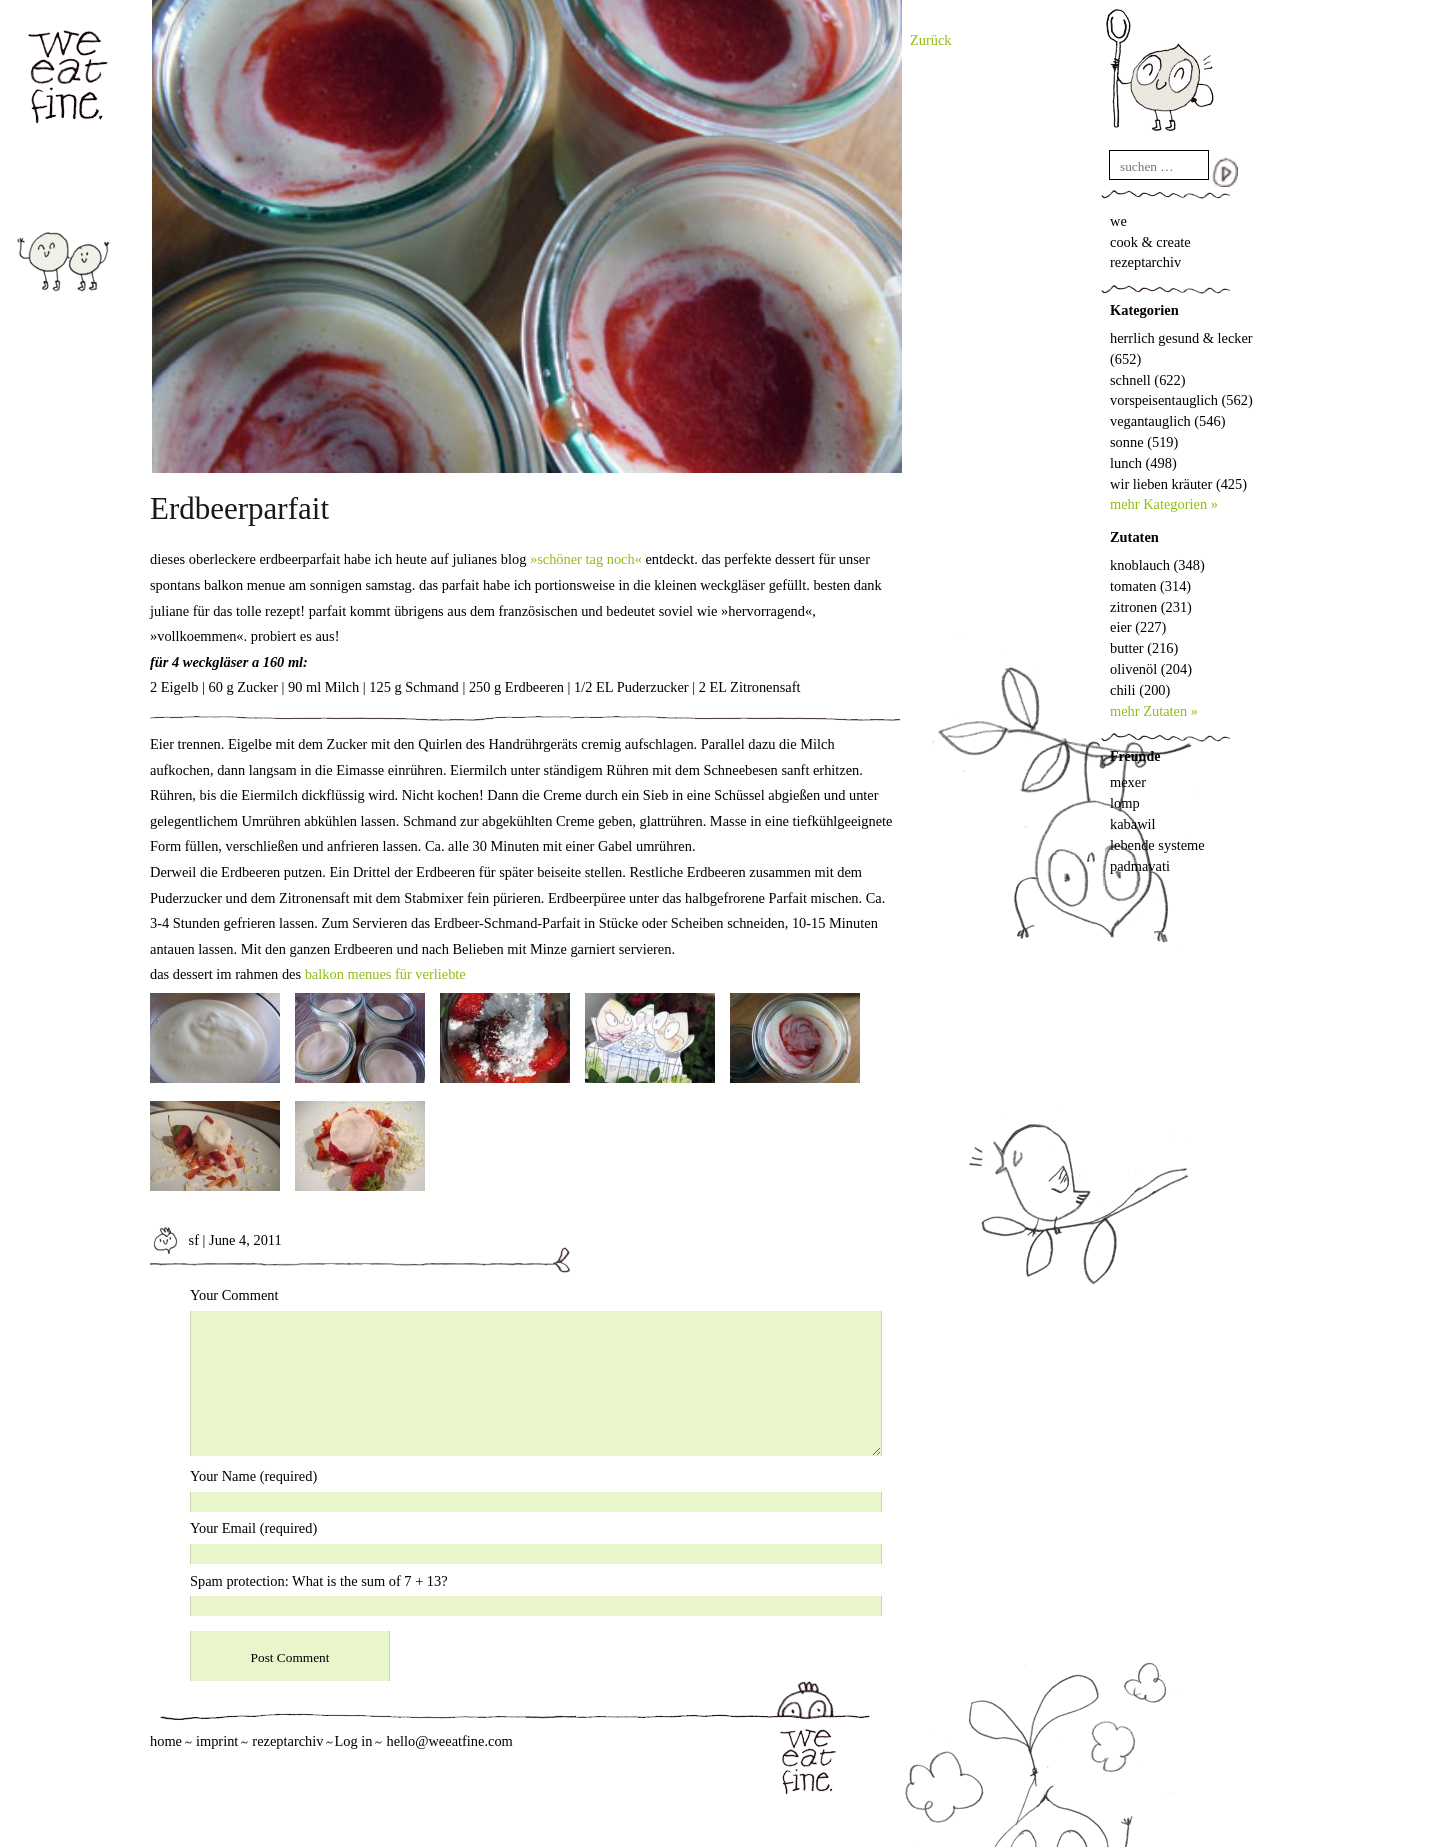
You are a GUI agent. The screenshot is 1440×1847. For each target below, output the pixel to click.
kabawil (1133, 824)
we (1118, 221)
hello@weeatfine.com (449, 1741)
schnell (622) (1148, 380)
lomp (1125, 803)
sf (174, 1240)
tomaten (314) (1150, 586)
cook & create (1150, 242)
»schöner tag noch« (586, 559)
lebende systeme (1157, 845)
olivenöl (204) (1151, 669)
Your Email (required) (253, 1528)
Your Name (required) (253, 1476)
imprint (217, 1741)
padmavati (1140, 866)
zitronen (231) (1151, 607)
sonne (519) (1144, 442)
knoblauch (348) (1157, 565)
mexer (1128, 782)
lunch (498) (1143, 463)
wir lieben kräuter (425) (1178, 484)
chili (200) (1140, 690)
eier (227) (1138, 627)
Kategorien (1144, 310)
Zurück (931, 40)
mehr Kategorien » (1164, 504)
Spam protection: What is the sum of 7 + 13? (319, 1581)
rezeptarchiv (1145, 262)
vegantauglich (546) (1167, 421)
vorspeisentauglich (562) (1181, 400)
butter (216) (1144, 648)
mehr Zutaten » (1154, 711)
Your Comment (234, 1295)
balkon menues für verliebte (385, 974)
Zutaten (1134, 537)
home (166, 1741)
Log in (353, 1741)
